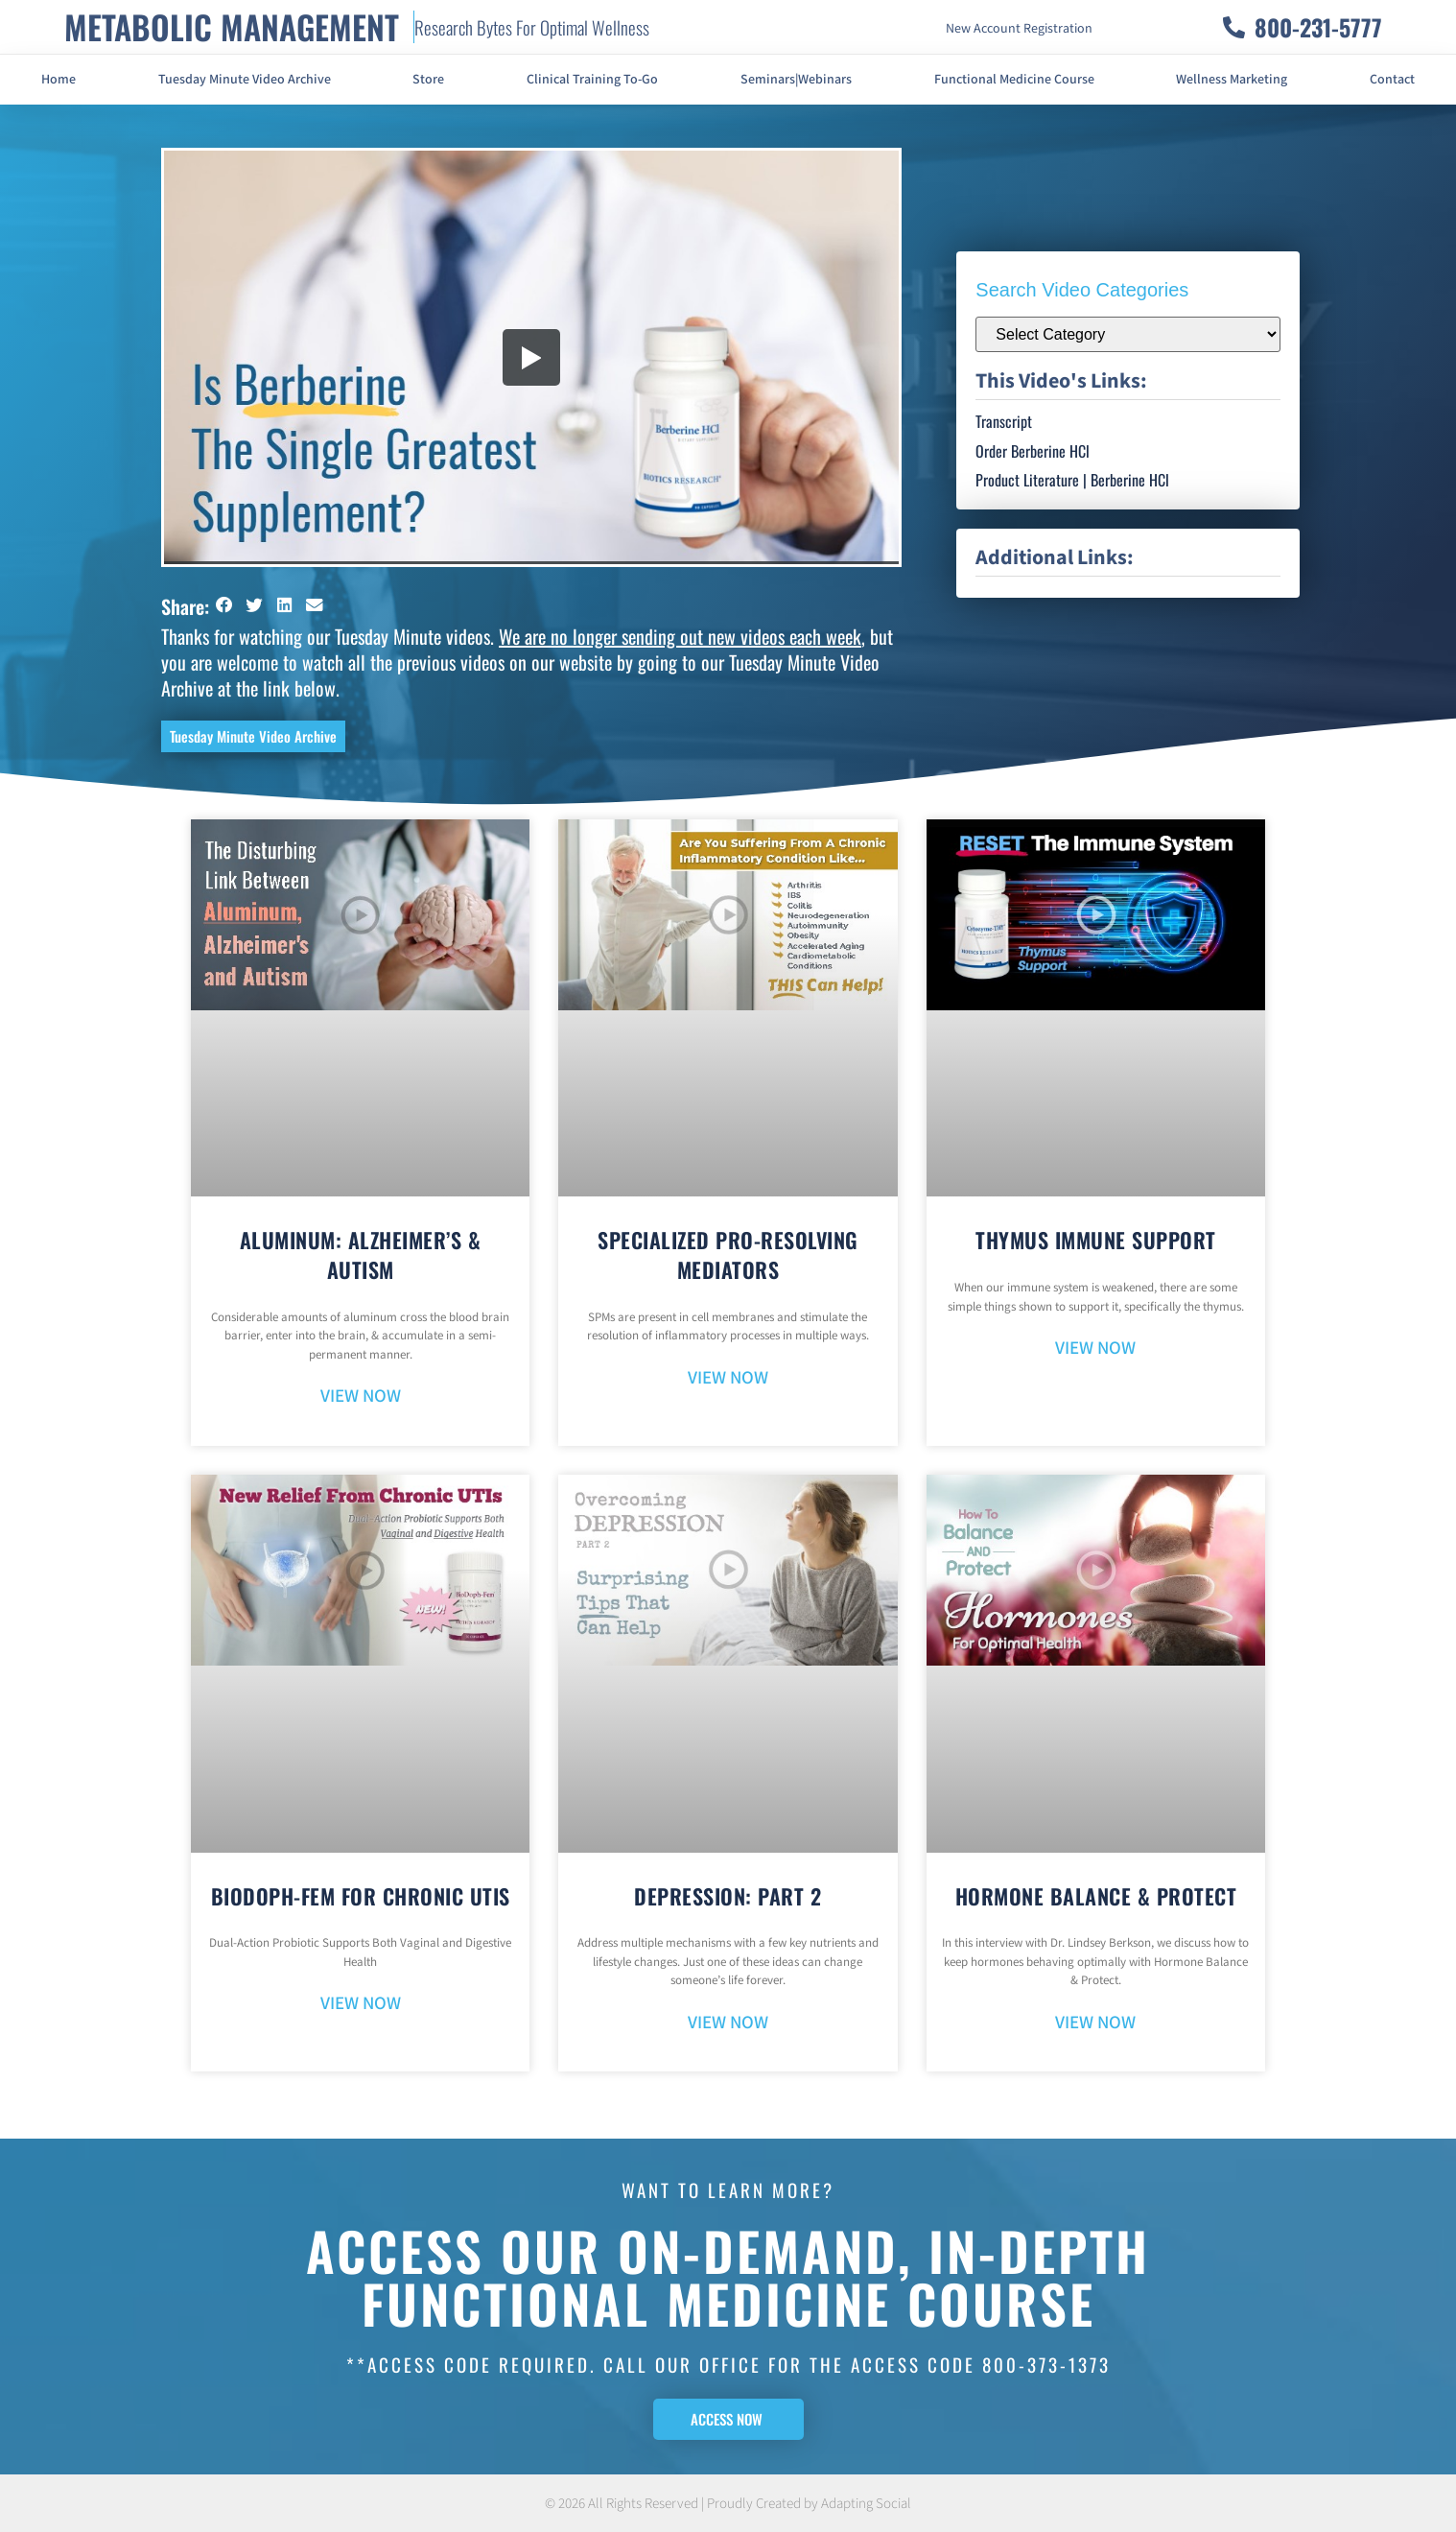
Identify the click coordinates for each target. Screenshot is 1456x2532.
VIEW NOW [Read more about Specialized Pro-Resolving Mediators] (728, 1378)
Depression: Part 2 (727, 1896)
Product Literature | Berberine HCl (1072, 479)
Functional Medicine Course (1014, 79)
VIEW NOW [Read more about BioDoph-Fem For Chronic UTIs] (360, 2004)
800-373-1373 (1046, 2364)
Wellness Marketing (1231, 79)
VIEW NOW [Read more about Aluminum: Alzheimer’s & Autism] (360, 1396)
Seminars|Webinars (796, 79)
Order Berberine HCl (1032, 450)
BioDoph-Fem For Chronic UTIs (360, 1896)
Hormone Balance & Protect (1096, 1896)
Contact (1392, 79)
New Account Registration (1019, 28)
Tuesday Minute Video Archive (244, 79)
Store (428, 79)
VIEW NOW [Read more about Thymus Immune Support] (1095, 1349)
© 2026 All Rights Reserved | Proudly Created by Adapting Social (728, 2504)
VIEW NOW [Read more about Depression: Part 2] (728, 2023)
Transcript (1003, 421)
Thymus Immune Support (1095, 1239)
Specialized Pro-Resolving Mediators (728, 1254)
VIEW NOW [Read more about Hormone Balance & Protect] (1095, 2023)
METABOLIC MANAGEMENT (231, 26)
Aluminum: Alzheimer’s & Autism (360, 1254)
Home (58, 79)
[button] (224, 605)
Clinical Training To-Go (592, 79)
